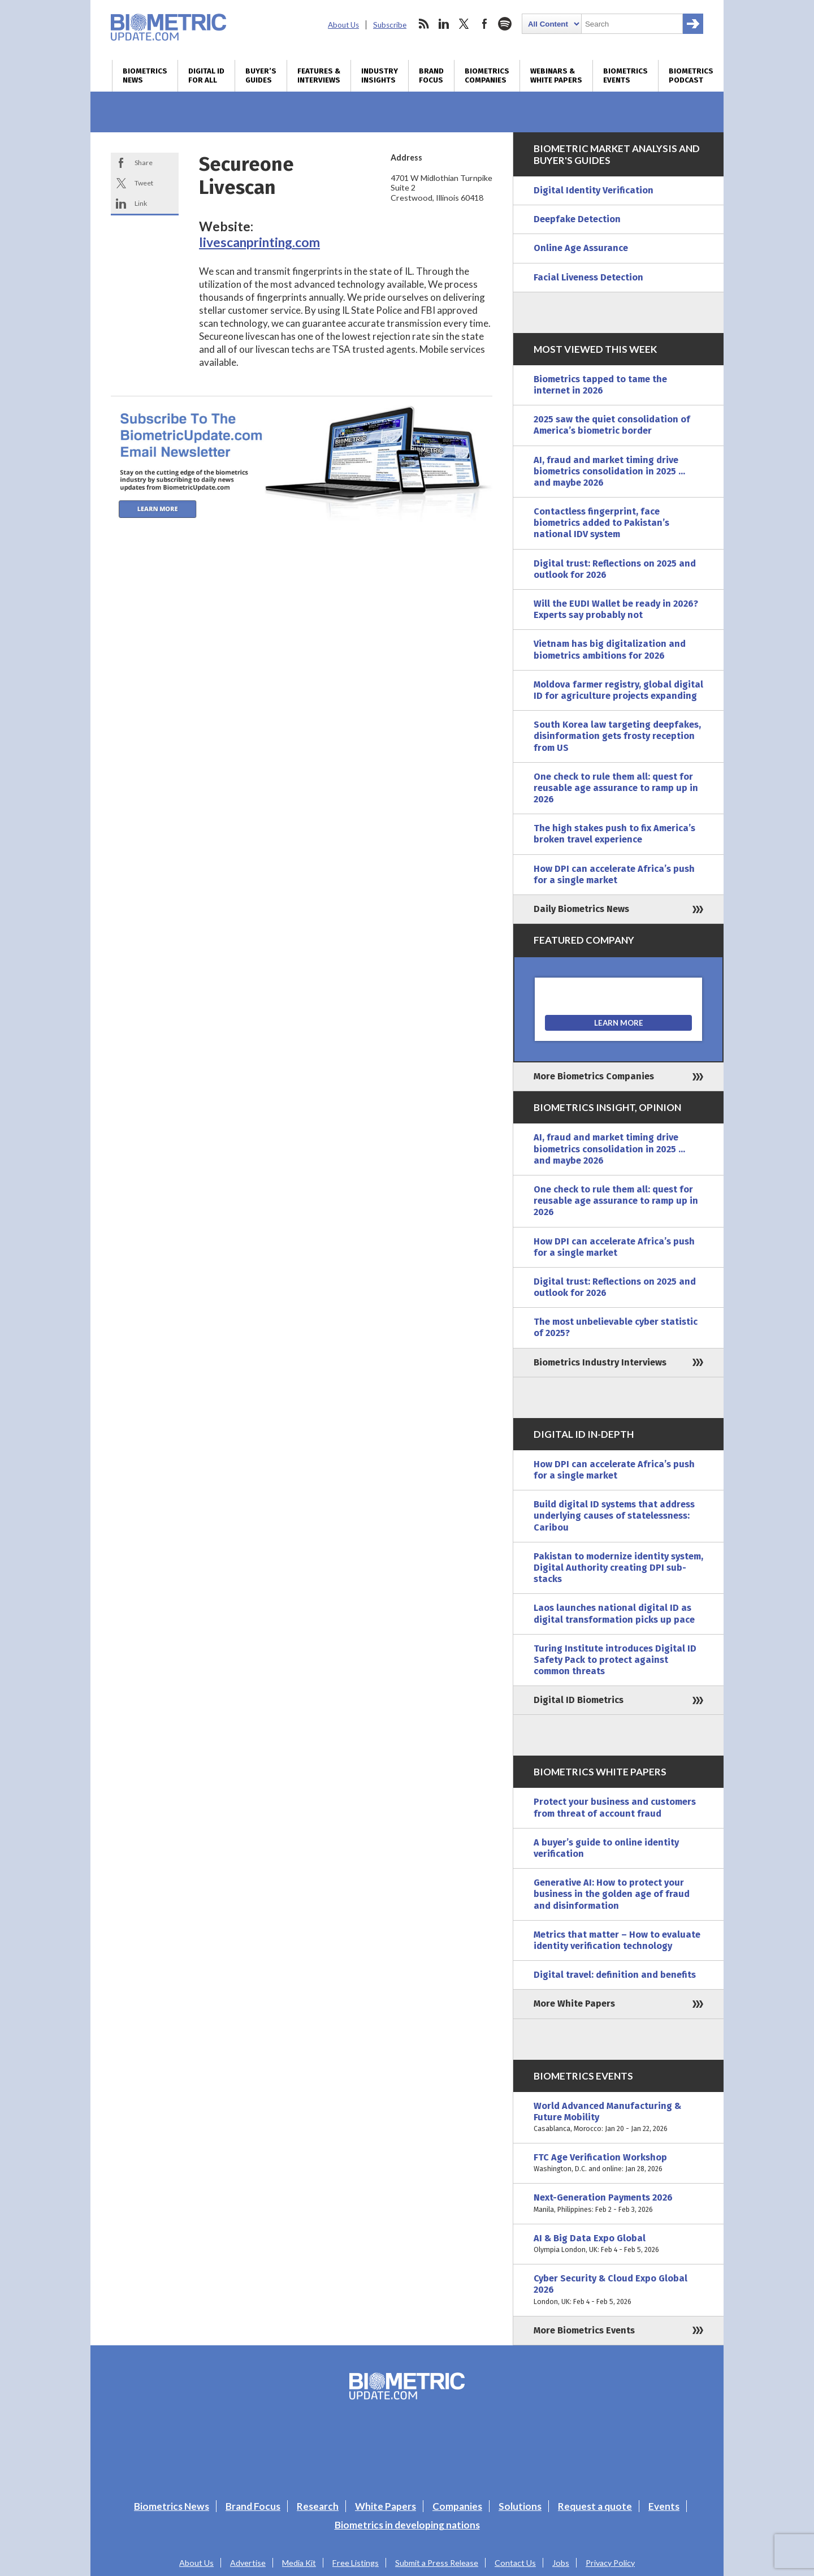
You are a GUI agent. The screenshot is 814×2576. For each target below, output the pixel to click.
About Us (343, 24)
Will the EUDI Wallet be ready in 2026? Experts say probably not (616, 609)
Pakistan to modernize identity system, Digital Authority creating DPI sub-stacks (618, 1567)
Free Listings (355, 2563)
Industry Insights (379, 76)
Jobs (560, 2563)
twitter (464, 24)
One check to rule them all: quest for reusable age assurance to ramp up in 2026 (616, 788)
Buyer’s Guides (260, 76)
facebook (484, 24)
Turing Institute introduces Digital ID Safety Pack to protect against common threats (615, 1659)
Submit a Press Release (436, 2563)
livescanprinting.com (259, 242)
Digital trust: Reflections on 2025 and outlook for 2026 (615, 569)
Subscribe (389, 24)
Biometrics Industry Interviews (600, 1362)
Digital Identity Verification (593, 190)
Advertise (248, 2563)
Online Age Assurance (581, 248)
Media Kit (299, 2563)
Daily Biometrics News (581, 909)
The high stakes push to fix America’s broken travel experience (614, 834)
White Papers (385, 2506)
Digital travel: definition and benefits (615, 1974)
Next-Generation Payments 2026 (618, 2203)
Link (141, 203)
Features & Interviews (318, 76)
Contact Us (515, 2563)
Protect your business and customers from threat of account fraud (615, 1807)
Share (144, 162)
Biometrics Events (625, 76)
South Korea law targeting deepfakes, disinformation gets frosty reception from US (617, 736)
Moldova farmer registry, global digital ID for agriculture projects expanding (618, 690)
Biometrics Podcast (691, 76)
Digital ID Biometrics (579, 1700)
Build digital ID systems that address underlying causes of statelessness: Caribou (614, 1515)
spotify (505, 24)
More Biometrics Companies (594, 1076)
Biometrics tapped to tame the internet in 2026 (600, 385)
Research (318, 2506)
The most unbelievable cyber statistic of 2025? (616, 1327)
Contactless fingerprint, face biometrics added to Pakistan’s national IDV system (601, 522)
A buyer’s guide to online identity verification (606, 1848)
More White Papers (574, 2003)
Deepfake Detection (577, 219)
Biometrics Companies (487, 76)
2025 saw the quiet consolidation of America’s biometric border (612, 425)
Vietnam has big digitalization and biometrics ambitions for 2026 (610, 649)
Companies (457, 2506)
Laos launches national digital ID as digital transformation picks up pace (614, 1613)
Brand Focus (431, 76)
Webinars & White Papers (556, 76)
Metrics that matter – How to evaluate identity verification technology (617, 1940)
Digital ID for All (206, 76)
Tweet (144, 183)
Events (663, 2506)
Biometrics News (145, 76)
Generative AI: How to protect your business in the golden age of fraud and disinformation (612, 1894)
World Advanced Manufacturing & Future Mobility (618, 2117)
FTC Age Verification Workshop (618, 2163)
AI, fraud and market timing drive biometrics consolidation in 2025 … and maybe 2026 (609, 471)
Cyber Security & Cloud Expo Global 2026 (618, 2290)
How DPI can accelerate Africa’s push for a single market (614, 874)
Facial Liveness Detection (588, 277)
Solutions (520, 2506)
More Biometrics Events (584, 2330)
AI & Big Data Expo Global (618, 2244)
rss (423, 24)
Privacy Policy (610, 2563)
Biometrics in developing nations (407, 2525)
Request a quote (595, 2506)
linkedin (444, 24)
